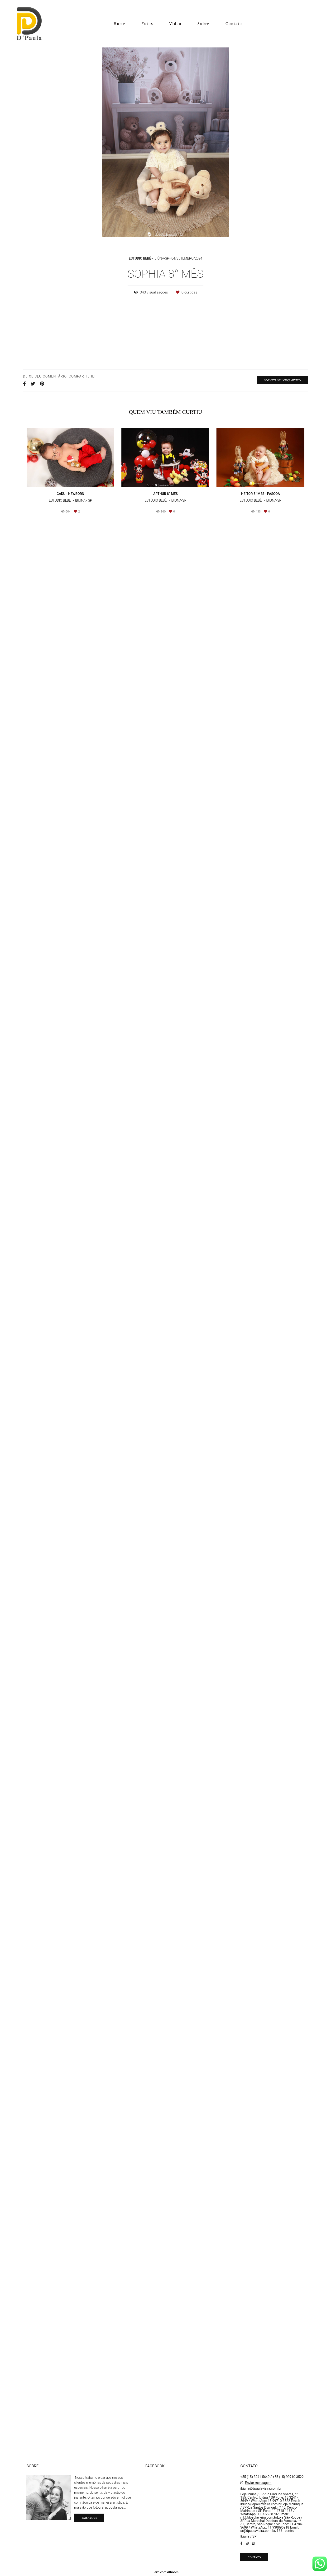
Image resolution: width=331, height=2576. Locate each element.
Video (175, 24)
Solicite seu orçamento (282, 2506)
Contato (233, 24)
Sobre (203, 24)
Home (119, 24)
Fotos (147, 24)
